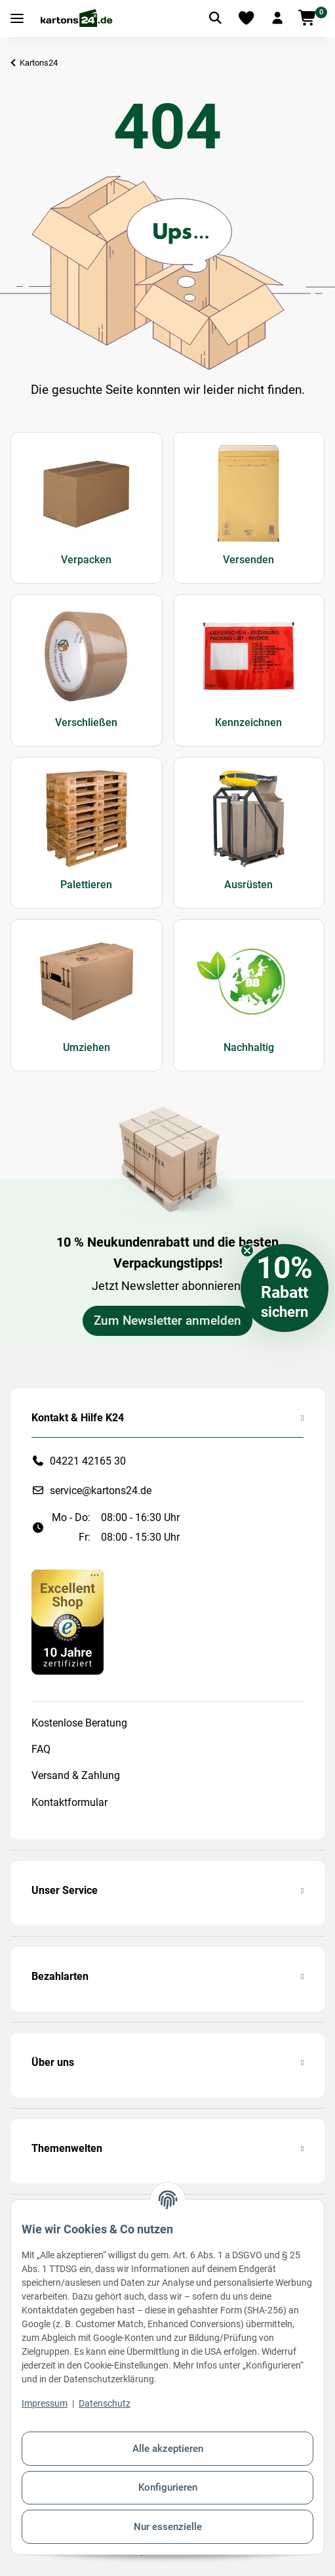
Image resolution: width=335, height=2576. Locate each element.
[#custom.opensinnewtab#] (67, 1621)
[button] (277, 18)
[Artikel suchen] (215, 18)
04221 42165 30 (88, 1461)
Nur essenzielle (168, 2527)
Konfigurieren (167, 2487)
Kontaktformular (69, 1802)
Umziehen (86, 1047)
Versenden (248, 559)
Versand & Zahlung (75, 1775)
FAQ (40, 1749)
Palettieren (86, 884)
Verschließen (86, 722)
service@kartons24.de (100, 1490)
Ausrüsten (248, 884)
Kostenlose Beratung (79, 1723)
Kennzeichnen (248, 722)
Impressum (45, 2403)
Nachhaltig (249, 1047)
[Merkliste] (246, 18)
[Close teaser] (247, 1250)
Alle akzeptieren (167, 2449)
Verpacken (86, 559)
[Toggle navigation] (17, 19)
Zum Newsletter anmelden (167, 1321)
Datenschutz (104, 2403)
